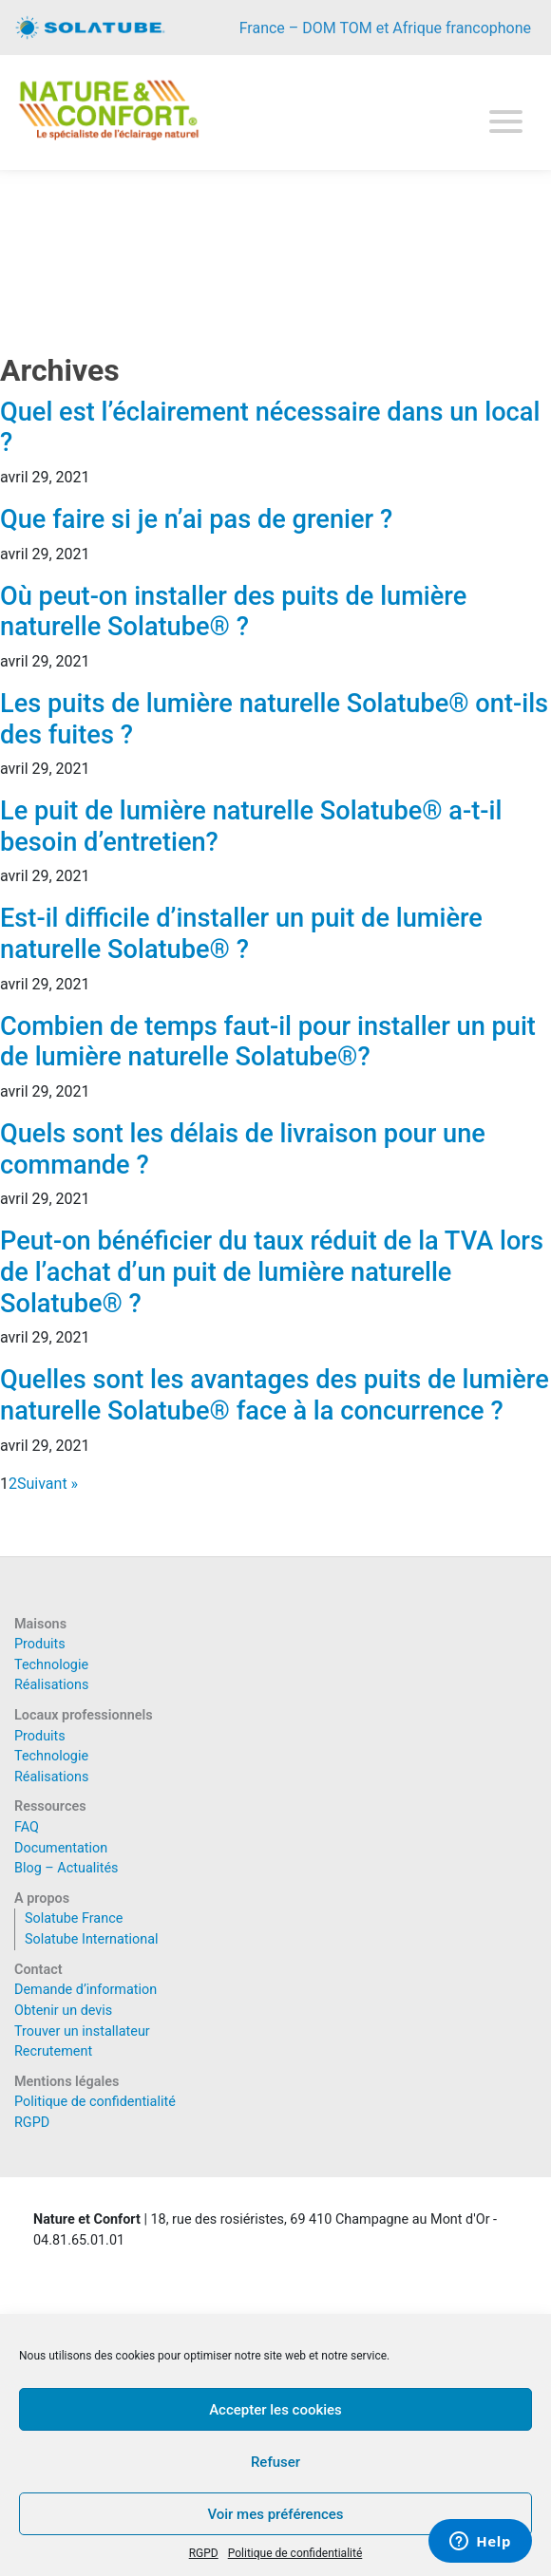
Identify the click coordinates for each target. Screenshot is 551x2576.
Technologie (51, 1665)
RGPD (203, 2553)
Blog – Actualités (66, 1868)
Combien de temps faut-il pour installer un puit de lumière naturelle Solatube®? (268, 1042)
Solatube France (74, 1918)
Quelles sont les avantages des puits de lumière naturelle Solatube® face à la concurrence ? (274, 1395)
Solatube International (92, 1939)
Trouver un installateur (82, 2031)
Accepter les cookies (275, 2409)
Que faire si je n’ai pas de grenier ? (196, 519)
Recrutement (53, 2051)
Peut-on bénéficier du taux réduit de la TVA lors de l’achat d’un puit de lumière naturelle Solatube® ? (271, 1272)
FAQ (26, 1827)
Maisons (40, 1624)
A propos (41, 1898)
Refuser (275, 2462)
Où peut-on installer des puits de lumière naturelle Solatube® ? (233, 612)
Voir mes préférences (275, 2514)
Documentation (60, 1848)
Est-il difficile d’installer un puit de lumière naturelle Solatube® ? (241, 934)
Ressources (50, 1806)
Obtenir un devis (63, 2011)
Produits (40, 1644)
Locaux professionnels (83, 1715)
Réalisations (51, 1685)
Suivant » (47, 1484)
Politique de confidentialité (295, 2553)
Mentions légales (66, 2082)
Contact (38, 1970)
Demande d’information (85, 1990)
